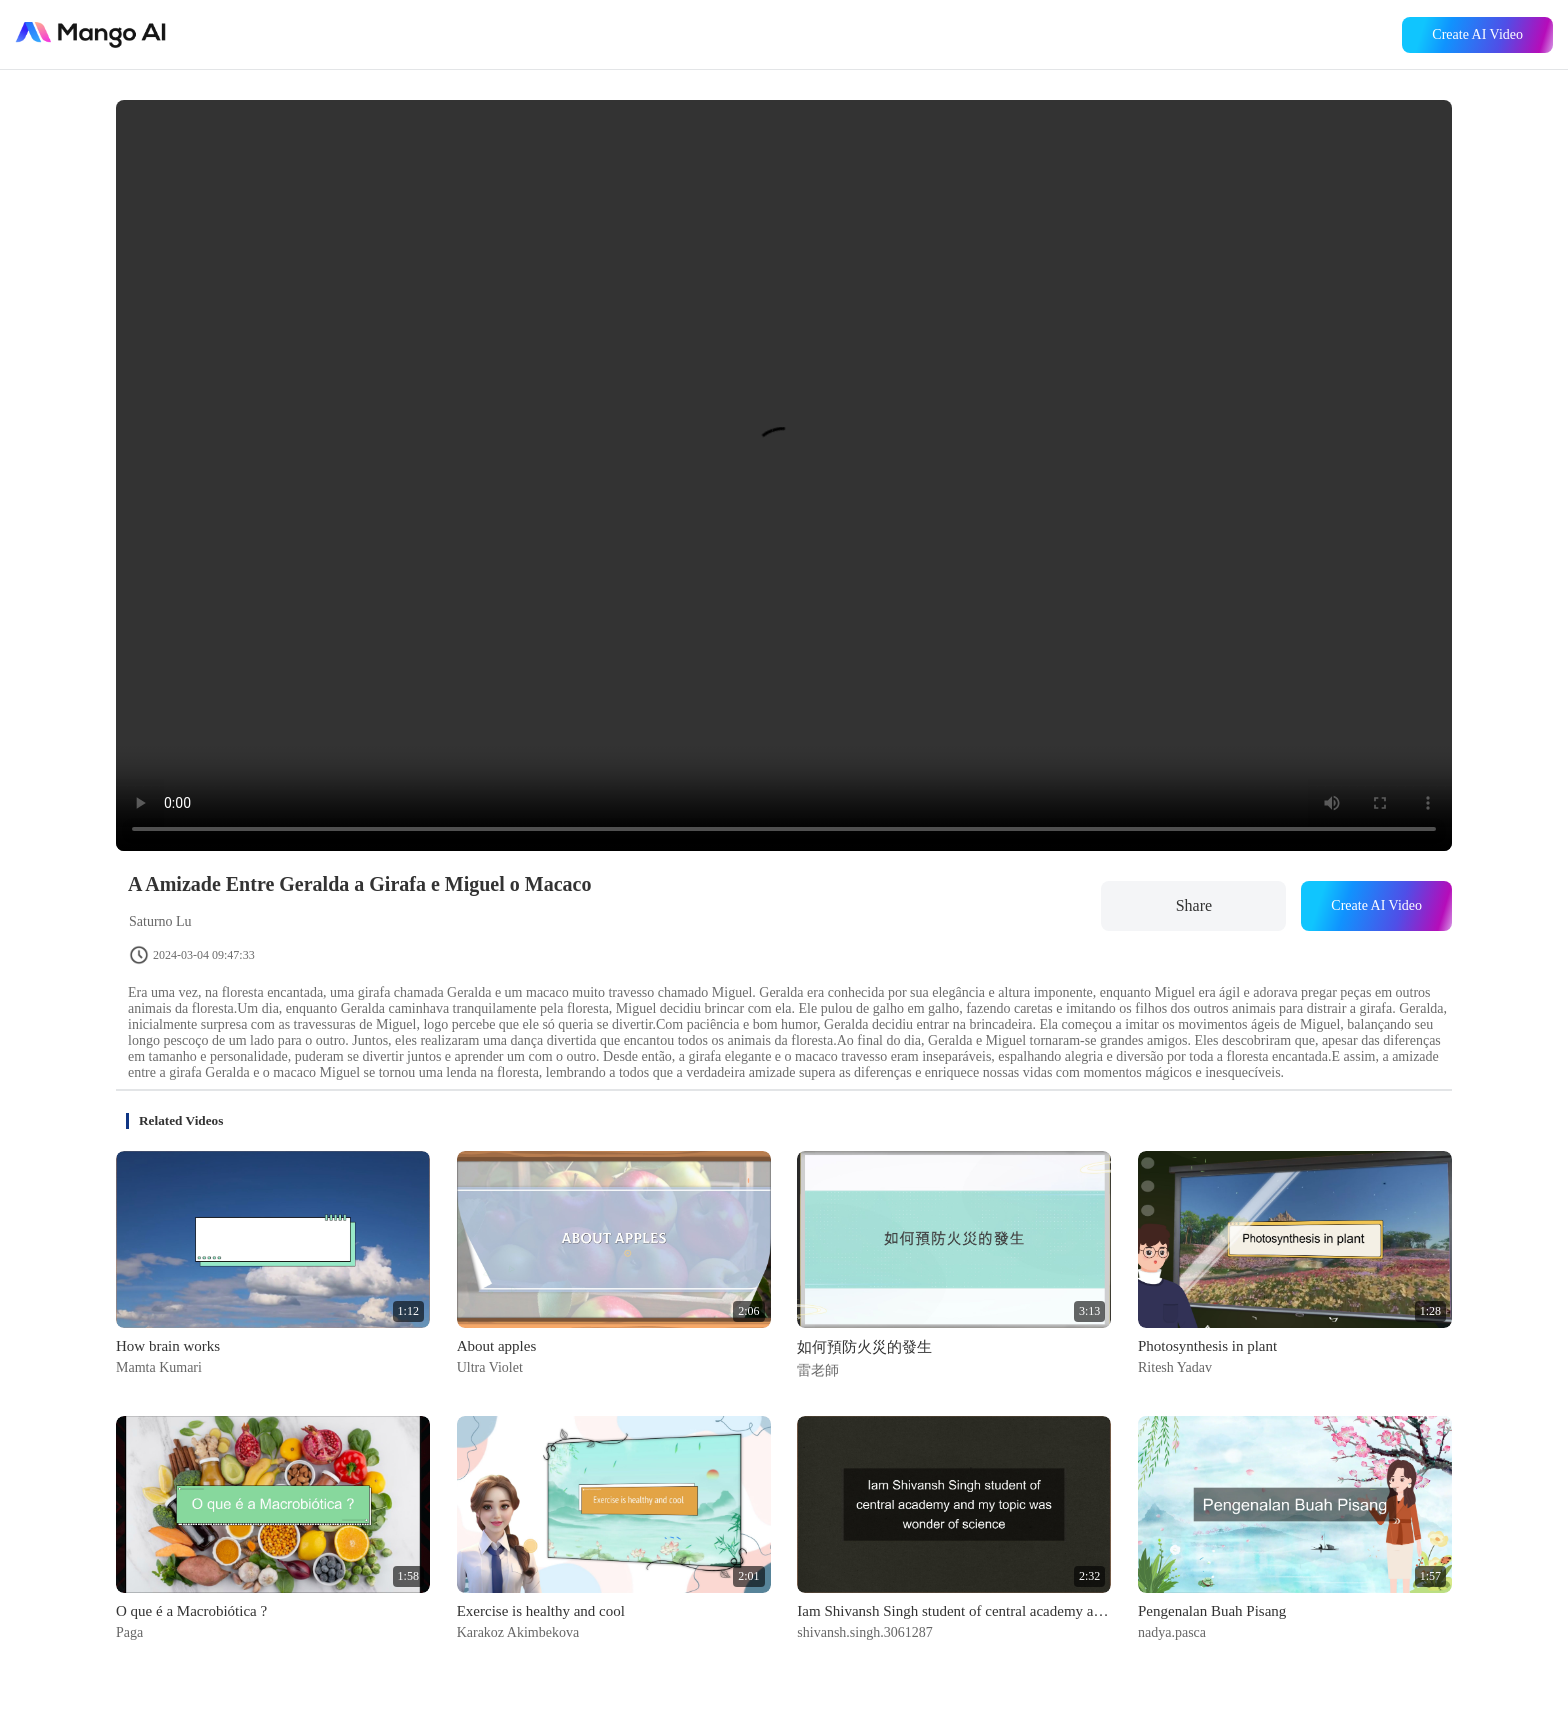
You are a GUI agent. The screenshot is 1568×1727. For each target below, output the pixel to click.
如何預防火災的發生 (864, 1347)
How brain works (168, 1346)
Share (1194, 905)
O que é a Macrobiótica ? (191, 1611)
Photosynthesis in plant (1207, 1346)
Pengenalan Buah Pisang (1212, 1611)
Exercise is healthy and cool (541, 1611)
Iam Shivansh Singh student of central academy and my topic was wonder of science (954, 1611)
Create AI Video (1477, 34)
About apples (497, 1346)
